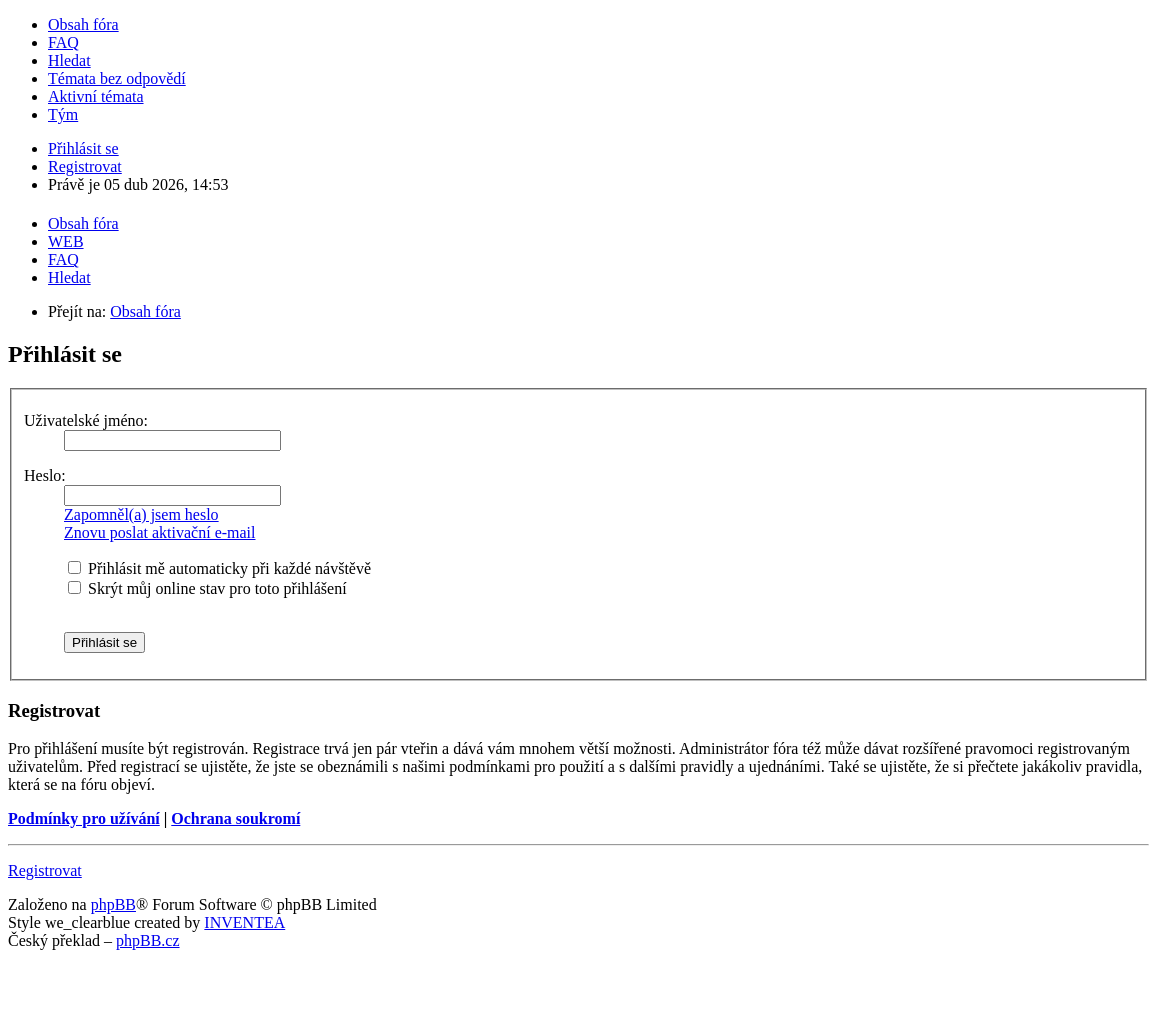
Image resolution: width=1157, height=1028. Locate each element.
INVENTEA (244, 922)
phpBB (113, 904)
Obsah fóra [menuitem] (83, 24)
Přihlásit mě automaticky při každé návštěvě (219, 568)
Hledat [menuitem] (69, 60)
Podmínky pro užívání (84, 818)
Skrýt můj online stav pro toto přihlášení (207, 588)
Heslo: (45, 475)
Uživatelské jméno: (86, 420)
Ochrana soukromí (235, 818)
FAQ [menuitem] (63, 42)
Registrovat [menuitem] (85, 166)
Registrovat (45, 870)
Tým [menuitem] (63, 114)
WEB (66, 241)
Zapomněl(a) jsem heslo (141, 514)
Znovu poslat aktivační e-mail (160, 532)
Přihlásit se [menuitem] (83, 148)
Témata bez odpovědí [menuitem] (117, 78)
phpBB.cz (148, 940)
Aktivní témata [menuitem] (96, 96)
